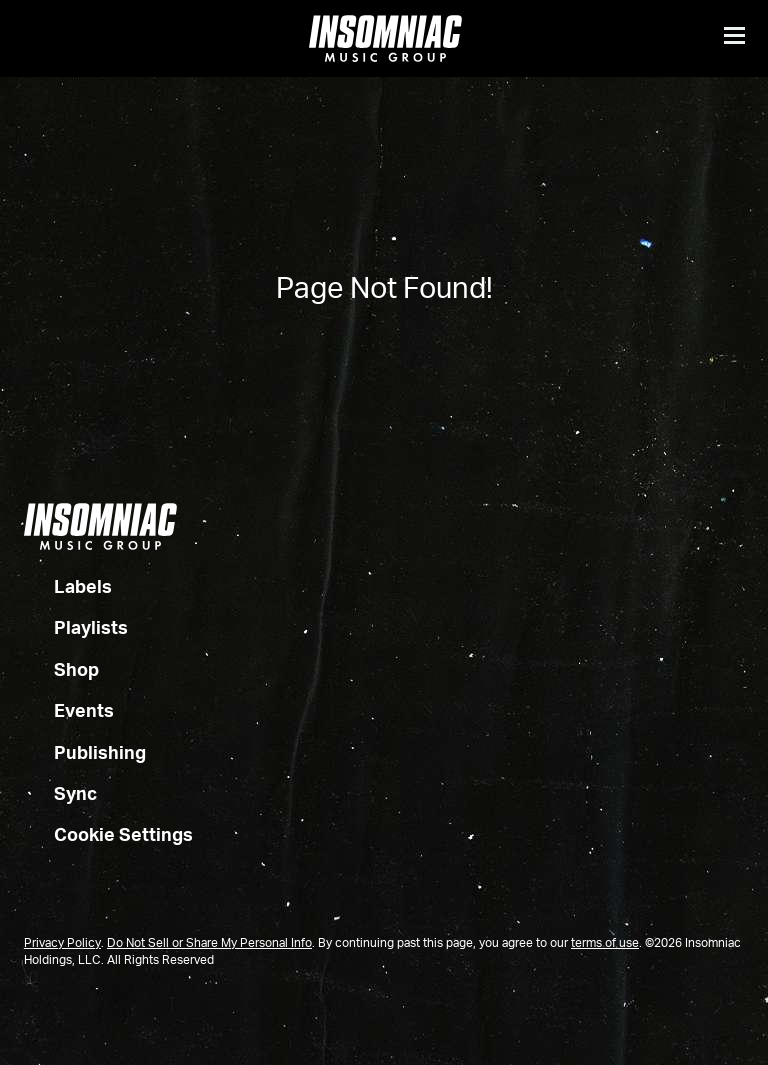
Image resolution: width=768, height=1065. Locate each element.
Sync (75, 795)
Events (84, 712)
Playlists (91, 629)
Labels (83, 588)
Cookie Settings (123, 836)
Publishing (100, 754)
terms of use (605, 944)
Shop (76, 671)
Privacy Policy (62, 944)
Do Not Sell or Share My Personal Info (209, 944)
